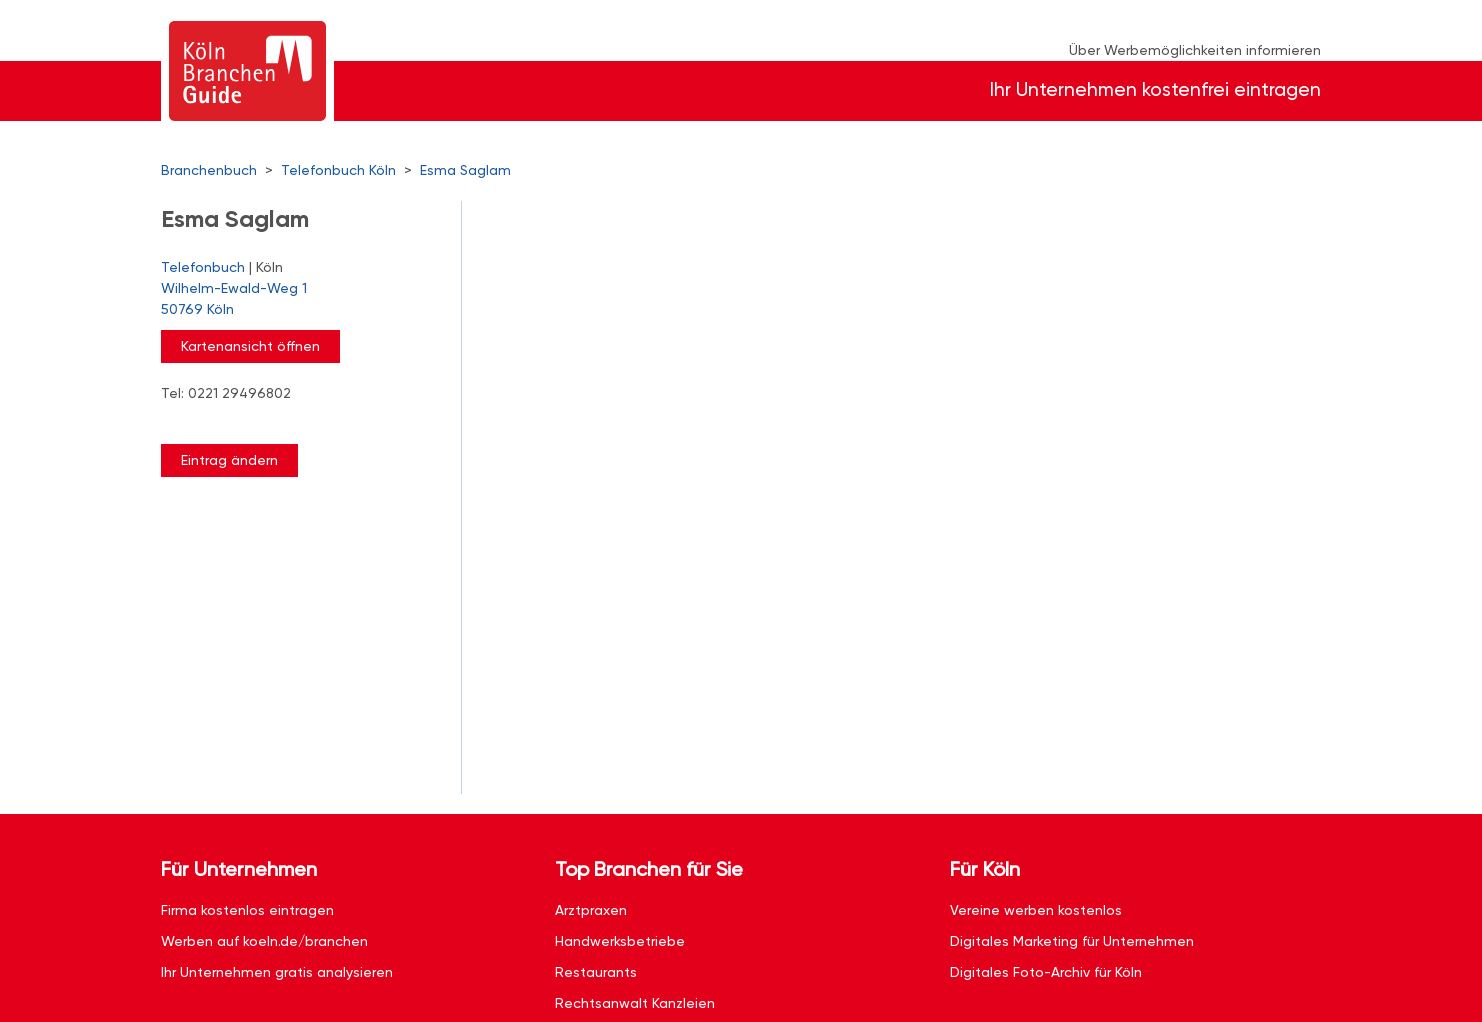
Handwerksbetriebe (620, 941)
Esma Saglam (465, 170)
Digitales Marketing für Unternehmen (1072, 941)
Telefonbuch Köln (338, 170)
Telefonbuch (203, 267)
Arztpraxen (591, 910)
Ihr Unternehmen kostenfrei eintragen (1155, 89)
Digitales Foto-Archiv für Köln (1046, 972)
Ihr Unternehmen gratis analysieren (277, 972)
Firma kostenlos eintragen (247, 910)
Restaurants (596, 972)
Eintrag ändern (229, 460)
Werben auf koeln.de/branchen (264, 941)
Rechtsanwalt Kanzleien (635, 1003)
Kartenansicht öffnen (250, 346)
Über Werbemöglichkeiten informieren (1195, 50)
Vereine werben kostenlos (1036, 910)
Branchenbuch (209, 170)
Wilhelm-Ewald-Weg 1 (301, 300)
